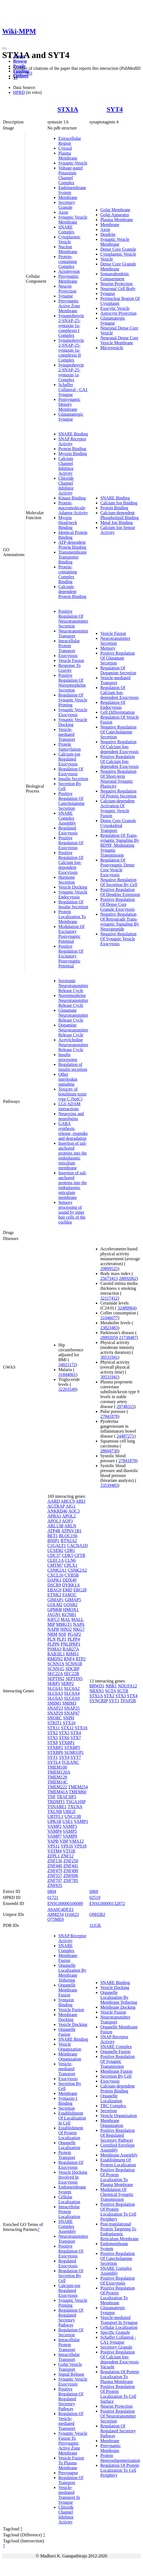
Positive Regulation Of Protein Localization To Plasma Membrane (117, 2177)
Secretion (66, 2108)
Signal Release (71, 2374)
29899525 (109, 1268)
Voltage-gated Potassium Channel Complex (70, 175)
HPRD (19, 92)
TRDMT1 (56, 1801)
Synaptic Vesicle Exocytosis (72, 712)
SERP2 (67, 1683)
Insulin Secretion (73, 778)
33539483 (109, 1485)
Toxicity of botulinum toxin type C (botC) (72, 1094)
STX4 (75, 1732)
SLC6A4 (72, 1693)
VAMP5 (70, 1831)
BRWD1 (96, 1686)
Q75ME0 (55, 1919)
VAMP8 (70, 1836)
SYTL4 (54, 1762)
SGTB (122, 1691)
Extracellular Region (69, 141)
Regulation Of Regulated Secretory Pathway (70, 2317)
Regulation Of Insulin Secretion (73, 904)
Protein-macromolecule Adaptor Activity (73, 508)
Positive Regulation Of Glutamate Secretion (117, 658)
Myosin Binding (72, 453)
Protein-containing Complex (67, 261)
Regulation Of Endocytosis (112, 705)
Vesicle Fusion (71, 660)
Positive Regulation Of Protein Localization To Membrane (117, 2295)
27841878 (109, 1416)
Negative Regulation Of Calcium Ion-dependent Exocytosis (119, 746)
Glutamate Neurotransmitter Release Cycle (73, 1015)
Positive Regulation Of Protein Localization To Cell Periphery (118, 2211)
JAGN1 (54, 1614)
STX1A (68, 109)
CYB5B (72, 1575)
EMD (67, 1590)
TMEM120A (58, 1772)
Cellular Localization (69, 2199)
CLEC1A (55, 1560)
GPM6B (54, 1609)
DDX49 (69, 1580)
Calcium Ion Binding (118, 503)
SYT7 (75, 1757)
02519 (94, 1897)
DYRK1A (71, 1585)
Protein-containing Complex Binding (67, 574)
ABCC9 (68, 1501)
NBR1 (111, 1686)
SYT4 (115, 109)
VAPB (53, 1841)
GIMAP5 (73, 1599)
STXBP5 (72, 1747)
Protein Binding (72, 448)
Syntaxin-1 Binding (68, 2101)
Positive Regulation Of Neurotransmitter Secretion (73, 618)
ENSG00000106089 (65, 1903)
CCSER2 (55, 1550)
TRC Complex (113, 2105)
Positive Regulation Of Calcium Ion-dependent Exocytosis (70, 862)
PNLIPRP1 (70, 1644)
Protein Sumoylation (69, 746)
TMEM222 (57, 1787)
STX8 (52, 1742)
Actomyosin (69, 271)
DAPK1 (54, 1580)
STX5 (52, 1737)
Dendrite (108, 234)
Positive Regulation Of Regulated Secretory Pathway (70, 2399)
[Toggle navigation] (4, 48)
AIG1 (70, 1506)
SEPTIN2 (55, 1678)
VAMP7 (54, 1836)
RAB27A (70, 1649)
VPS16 (67, 1846)
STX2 (52, 1732)
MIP (51, 1624)
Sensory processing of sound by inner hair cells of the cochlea (71, 1212)
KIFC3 (53, 1619)
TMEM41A (57, 1791)
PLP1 (62, 1639)
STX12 (67, 1727)
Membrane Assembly (119, 2155)
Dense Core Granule (118, 249)
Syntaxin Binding (66, 2002)
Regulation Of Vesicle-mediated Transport (70, 2421)
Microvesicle (111, 347)
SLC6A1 (55, 1688)
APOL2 (69, 1516)
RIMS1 (72, 1654)
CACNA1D (77, 1545)
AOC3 (74, 1511)
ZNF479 (54, 1870)
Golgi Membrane (115, 209)
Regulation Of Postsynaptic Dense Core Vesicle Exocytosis (117, 867)
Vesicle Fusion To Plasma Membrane (71, 2463)
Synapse (65, 296)
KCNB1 (69, 1614)
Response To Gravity (69, 668)
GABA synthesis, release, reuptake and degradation (73, 1131)
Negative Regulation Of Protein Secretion (118, 793)
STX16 (81, 1727)
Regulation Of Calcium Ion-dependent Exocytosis (119, 692)
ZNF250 (70, 1860)
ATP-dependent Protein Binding (72, 545)
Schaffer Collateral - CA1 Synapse (73, 389)
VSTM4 (54, 1851)
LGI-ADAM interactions (69, 1106)
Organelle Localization (69, 2145)
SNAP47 (72, 1713)
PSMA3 (54, 1649)
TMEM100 (57, 1767)
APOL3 (54, 1521)
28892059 (109, 1337)
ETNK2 (54, 1594)
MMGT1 (64, 1624)
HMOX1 (71, 1609)
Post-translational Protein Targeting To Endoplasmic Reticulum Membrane (119, 2231)
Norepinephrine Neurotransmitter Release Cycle (73, 1000)
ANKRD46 (57, 1511)
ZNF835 (54, 1885)
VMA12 (76, 1841)
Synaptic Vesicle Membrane (72, 219)
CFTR (80, 1555)
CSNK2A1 (57, 1570)
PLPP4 (74, 1639)
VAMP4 (54, 1831)
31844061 (67, 1374)
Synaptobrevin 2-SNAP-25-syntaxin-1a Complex (71, 372)
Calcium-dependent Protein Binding (72, 591)
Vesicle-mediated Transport (66, 734)
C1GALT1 (56, 1545)
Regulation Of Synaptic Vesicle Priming (72, 700)
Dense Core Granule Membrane (118, 266)
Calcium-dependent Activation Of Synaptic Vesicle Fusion (117, 808)
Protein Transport (66, 2155)
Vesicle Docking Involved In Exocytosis (72, 2177)
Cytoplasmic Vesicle (69, 239)
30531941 (109, 1357)
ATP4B (53, 1530)
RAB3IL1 (56, 1654)
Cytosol (65, 148)
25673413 (109, 1278)
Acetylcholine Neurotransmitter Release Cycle (73, 1044)
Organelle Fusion (67, 2032)
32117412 (109, 1298)
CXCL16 (55, 1575)
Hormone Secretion (66, 879)
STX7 (75, 1737)
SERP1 (53, 1683)
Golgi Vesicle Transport (70, 2367)
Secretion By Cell (115, 2076)
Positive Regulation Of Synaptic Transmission (117, 2061)
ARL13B (55, 1525)
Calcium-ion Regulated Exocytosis (69, 759)
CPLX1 (71, 1565)
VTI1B (69, 1851)
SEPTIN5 (73, 1678)
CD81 (70, 1550)
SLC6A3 (55, 1693)
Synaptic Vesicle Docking (72, 722)
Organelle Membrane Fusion (67, 1990)
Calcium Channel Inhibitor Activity (66, 466)
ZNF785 (70, 1880)
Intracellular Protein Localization (69, 2211)
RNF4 (69, 1658)
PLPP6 (53, 1644)
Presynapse (68, 2472)
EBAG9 (54, 1590)
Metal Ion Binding (116, 522)
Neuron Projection (67, 288)
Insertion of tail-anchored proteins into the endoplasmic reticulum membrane (72, 1155)
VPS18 (80, 1846)
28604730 (109, 1451)
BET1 (52, 1535)
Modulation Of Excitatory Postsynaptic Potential (71, 934)
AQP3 (67, 1521)
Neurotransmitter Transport (73, 633)
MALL (77, 1619)
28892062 (127, 1278)
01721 (52, 1897)
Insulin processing (67, 1057)
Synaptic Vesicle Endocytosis (72, 894)
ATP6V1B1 (71, 1530)
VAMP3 (70, 1826)
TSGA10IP (75, 1801)
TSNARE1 (57, 1806)
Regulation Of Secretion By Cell (70, 2275)
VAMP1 (81, 1821)
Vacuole (107, 2366)
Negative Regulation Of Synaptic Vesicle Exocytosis (118, 939)
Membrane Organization (69, 2056)
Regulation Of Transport (70, 2480)
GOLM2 (54, 1604)
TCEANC (70, 1762)
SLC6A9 (72, 1698)
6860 (93, 1891)
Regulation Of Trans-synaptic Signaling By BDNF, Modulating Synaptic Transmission (119, 845)
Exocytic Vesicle (115, 308)
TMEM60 (77, 1791)
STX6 (64, 1737)
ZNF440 (54, 1865)
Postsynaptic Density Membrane (69, 404)
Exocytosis (68, 655)
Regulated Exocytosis (68, 830)
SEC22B (71, 1673)
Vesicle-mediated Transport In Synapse (69, 2495)
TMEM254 (78, 1787)
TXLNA (75, 1806)
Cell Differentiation (117, 712)
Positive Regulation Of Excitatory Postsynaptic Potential (70, 956)
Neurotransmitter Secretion (115, 641)
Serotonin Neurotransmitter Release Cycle (73, 985)
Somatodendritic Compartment (114, 276)
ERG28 (80, 1590)
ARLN (70, 1525)
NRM (52, 1634)
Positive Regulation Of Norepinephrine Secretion (72, 682)
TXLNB (54, 1811)
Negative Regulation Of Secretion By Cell (118, 882)
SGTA (110, 1691)
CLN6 (70, 1560)
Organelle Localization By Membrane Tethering (72, 1972)
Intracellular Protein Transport (69, 645)
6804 (51, 1891)
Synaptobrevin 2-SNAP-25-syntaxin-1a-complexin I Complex (71, 325)
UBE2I (69, 1811)
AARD (53, 1501)
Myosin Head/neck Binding (67, 522)
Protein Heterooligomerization (120, 2458)
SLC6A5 (55, 1698)
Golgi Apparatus (114, 214)
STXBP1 (67, 1742)
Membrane (67, 197)
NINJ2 (66, 1629)
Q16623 (72, 1914)
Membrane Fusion (67, 1958)
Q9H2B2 (97, 1914)
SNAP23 (55, 1708)
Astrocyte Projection (118, 313)
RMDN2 (55, 1658)
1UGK (95, 1925)
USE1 (67, 1821)
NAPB (53, 1629)
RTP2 (80, 1658)
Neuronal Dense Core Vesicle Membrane (119, 340)
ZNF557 (54, 1875)
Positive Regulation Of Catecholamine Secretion (71, 801)
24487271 (125, 1436)
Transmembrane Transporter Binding (72, 557)
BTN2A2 (69, 1540)
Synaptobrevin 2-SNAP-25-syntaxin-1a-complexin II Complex (71, 350)
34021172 (67, 1364)
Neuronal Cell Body (118, 288)
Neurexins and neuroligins (71, 1116)
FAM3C (69, 1594)
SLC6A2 (72, 1688)
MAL (65, 1619)
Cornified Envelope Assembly (117, 2147)
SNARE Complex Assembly (67, 818)
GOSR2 (71, 1604)
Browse (20, 61)
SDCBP (72, 1668)
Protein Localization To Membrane (72, 916)
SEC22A (55, 1673)
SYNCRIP (98, 1700)
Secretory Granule (66, 205)
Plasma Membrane (67, 155)
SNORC (54, 1718)
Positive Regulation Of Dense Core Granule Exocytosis (117, 904)
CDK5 (67, 1555)
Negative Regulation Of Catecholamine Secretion (118, 732)
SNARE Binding (73, 434)
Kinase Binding (72, 498)
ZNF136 (54, 1860)
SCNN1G (55, 1668)
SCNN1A (55, 1663)
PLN (51, 1639)
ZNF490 (70, 1870)
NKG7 (79, 1629)
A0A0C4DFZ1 (60, 1909)
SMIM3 (69, 1703)
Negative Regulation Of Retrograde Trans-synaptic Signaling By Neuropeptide (119, 921)
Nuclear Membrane (67, 249)
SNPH (68, 1718)
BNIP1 (53, 1540)
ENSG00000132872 (107, 1903)
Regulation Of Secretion (70, 2332)
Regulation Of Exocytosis (70, 771)
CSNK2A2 (77, 1570)
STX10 (69, 1723)
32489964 (126, 1308)
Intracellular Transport (69, 2357)
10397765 (22, 73)
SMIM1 (54, 1703)
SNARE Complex (66, 229)
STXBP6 (55, 1752)
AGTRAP (56, 1506)
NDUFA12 (127, 1686)
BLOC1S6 (68, 1535)
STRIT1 (54, 1723)
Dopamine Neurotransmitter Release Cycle (73, 1030)
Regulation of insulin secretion (72, 1067)
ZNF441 (70, 1865)
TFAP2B (128, 1700)
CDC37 (54, 1555)
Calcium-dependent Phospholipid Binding (119, 515)
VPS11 (53, 1846)
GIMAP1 (55, 1599)
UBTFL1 (55, 1816)
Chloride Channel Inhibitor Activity (66, 485)
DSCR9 (54, 1585)
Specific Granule (115, 2332)
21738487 (127, 1337)
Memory (107, 648)
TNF (51, 1796)
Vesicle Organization (69, 2046)
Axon (63, 212)
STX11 (53, 1727)
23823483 (109, 1327)
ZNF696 (70, 1875)
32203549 (67, 1389)
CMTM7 (55, 1565)
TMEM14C (57, 1782)
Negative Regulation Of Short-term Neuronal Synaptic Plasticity (118, 778)
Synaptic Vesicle (72, 163)
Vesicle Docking (72, 887)
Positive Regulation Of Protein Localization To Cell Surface (118, 2394)
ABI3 (80, 1501)
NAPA (78, 1624)
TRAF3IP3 (66, 1796)
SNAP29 (55, 1713)
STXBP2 (55, 1747)
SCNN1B (73, 1663)
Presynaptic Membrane (68, 279)
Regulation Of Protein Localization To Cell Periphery (119, 2470)
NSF (62, 1634)
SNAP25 (72, 1708)
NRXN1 (96, 1691)
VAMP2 (54, 1826)
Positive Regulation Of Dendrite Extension (120, 892)
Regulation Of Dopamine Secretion (118, 670)
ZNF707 (54, 1880)
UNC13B (73, 1816)
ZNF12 (67, 1856)
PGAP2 (74, 1634)
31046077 (109, 1318)
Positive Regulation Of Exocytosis (70, 842)
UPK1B (54, 1821)
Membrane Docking (67, 2017)
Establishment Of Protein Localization (70, 2133)
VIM (63, 1841)
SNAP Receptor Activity (72, 441)
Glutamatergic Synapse (70, 416)
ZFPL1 (53, 1856)
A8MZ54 (55, 1914)
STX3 (64, 1732)
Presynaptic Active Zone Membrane (69, 306)
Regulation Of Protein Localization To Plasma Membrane (119, 2376)
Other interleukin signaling (67, 1079)
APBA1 (54, 1516)
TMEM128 (57, 1777)
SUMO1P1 (74, 1752)
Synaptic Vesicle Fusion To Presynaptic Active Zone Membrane (72, 2443)
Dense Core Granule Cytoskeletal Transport (118, 825)
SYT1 (52, 1757)
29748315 (125, 1406)
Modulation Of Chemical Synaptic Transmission (116, 2194)
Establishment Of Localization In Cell (72, 2118)
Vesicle (106, 259)
